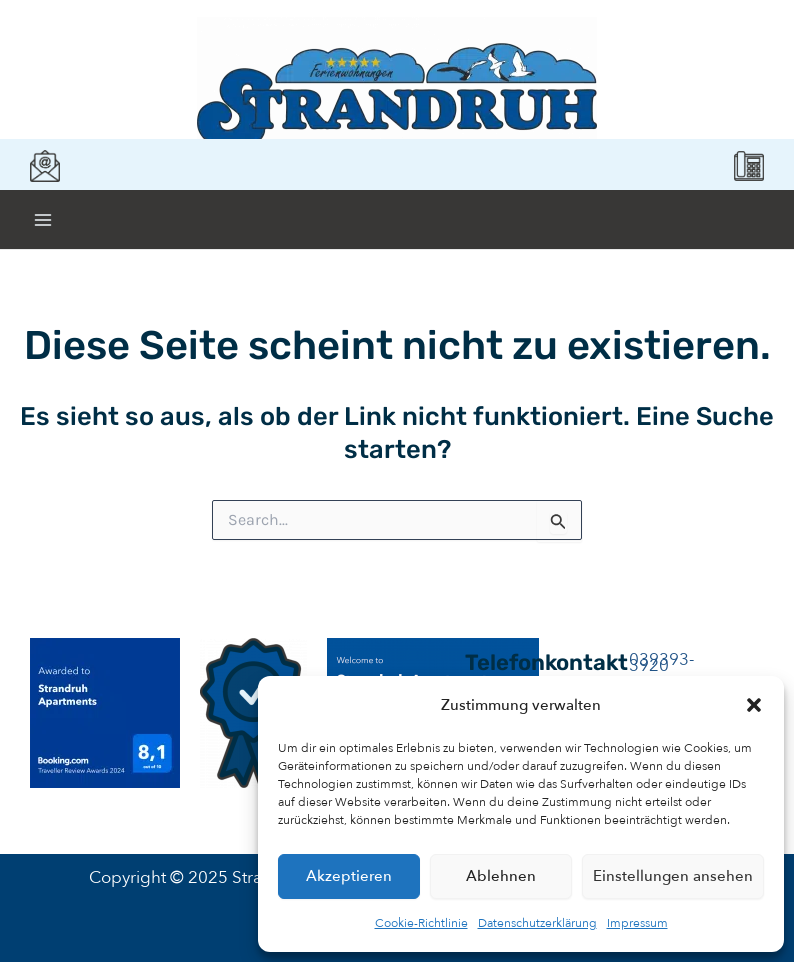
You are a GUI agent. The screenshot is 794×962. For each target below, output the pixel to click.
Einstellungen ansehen (673, 876)
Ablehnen (501, 876)
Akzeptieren (349, 876)
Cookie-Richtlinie (421, 923)
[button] (754, 705)
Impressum (637, 923)
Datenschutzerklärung (537, 923)
